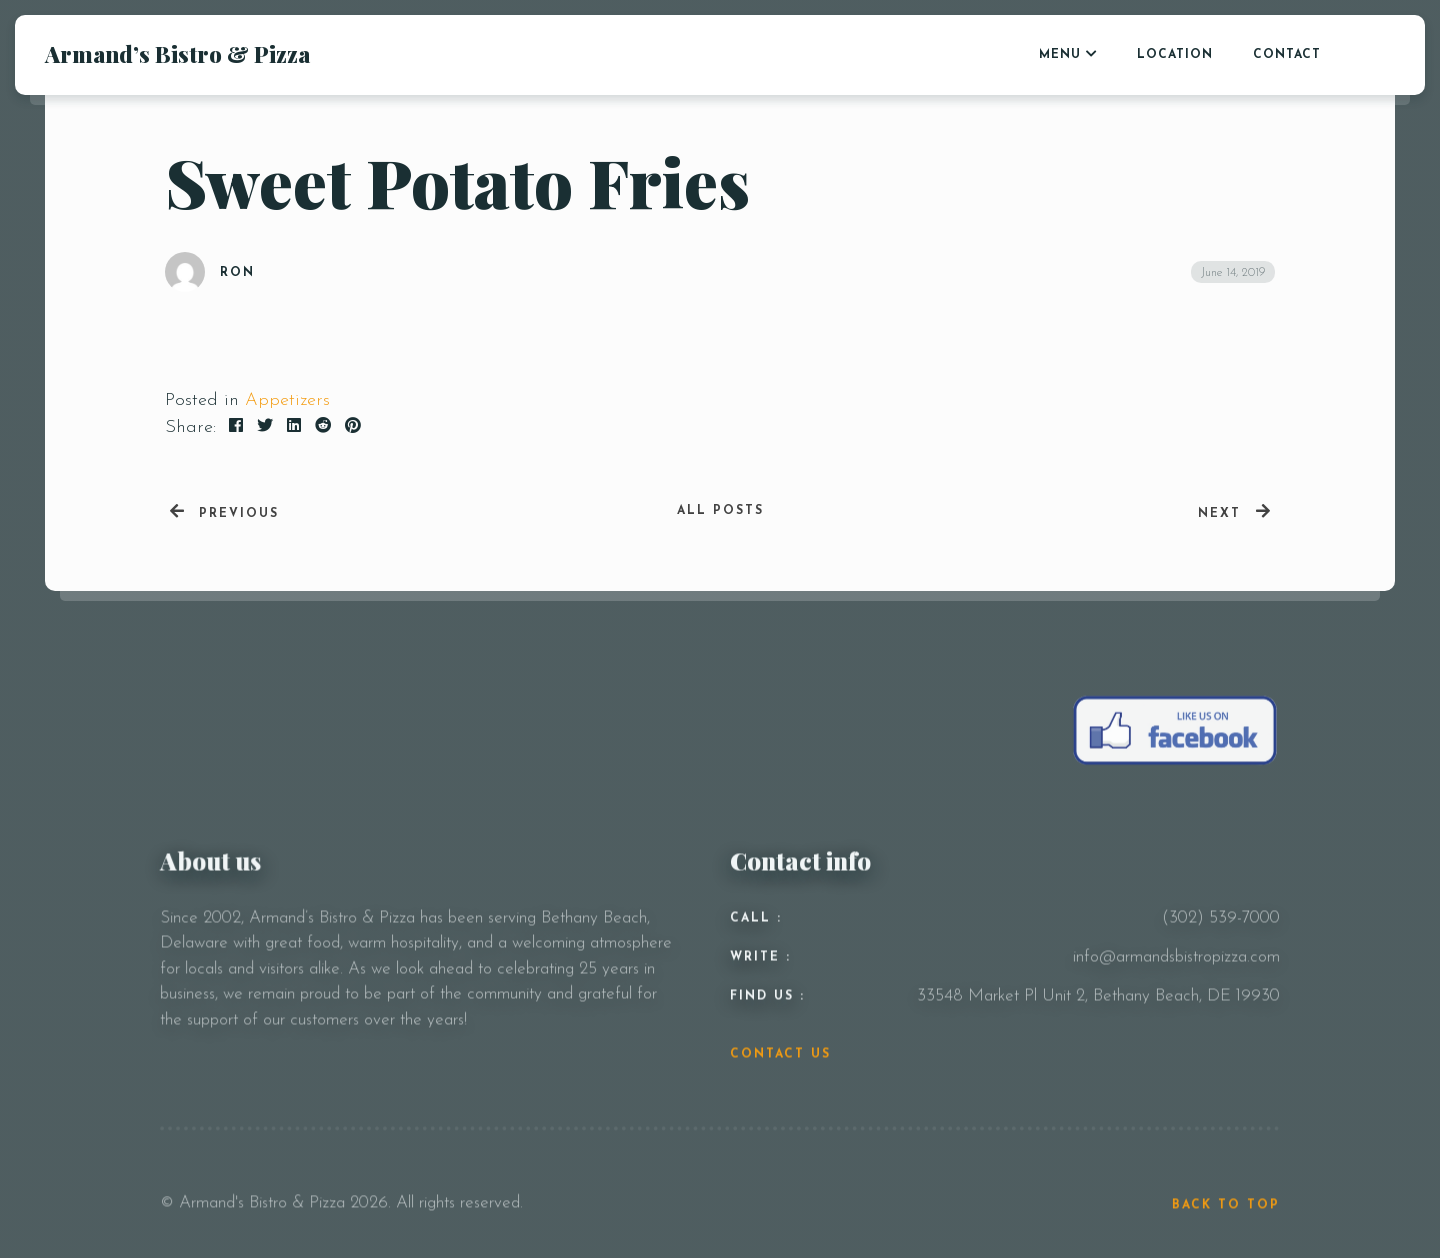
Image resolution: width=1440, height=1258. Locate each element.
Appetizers (287, 400)
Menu (1060, 55)
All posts (720, 511)
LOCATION (1175, 55)
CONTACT (1287, 55)
